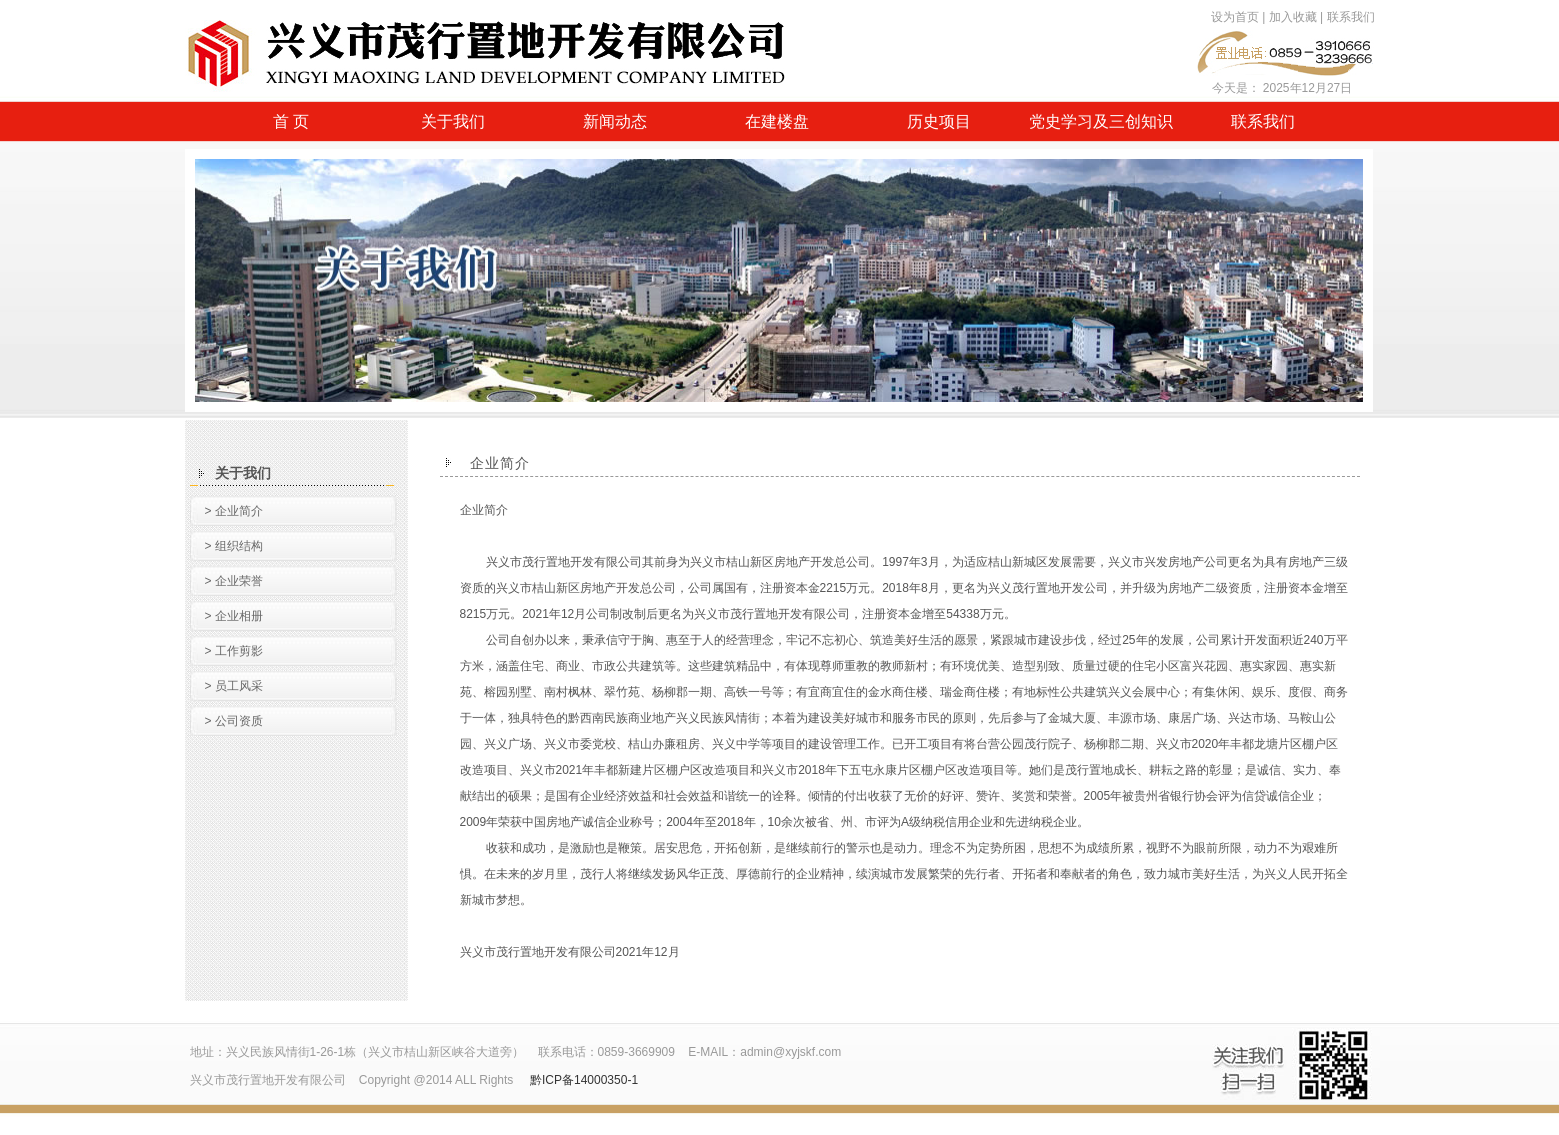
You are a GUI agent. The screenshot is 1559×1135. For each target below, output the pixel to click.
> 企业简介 (234, 511)
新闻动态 (615, 121)
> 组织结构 (234, 546)
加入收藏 (1293, 17)
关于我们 (453, 121)
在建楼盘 (777, 121)
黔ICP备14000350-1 (584, 1080)
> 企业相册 (234, 616)
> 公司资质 (234, 721)
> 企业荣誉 (234, 581)
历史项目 (939, 121)
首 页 (291, 121)
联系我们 (1351, 17)
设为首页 (1235, 17)
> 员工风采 (234, 686)
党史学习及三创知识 (1101, 121)
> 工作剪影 (234, 651)
